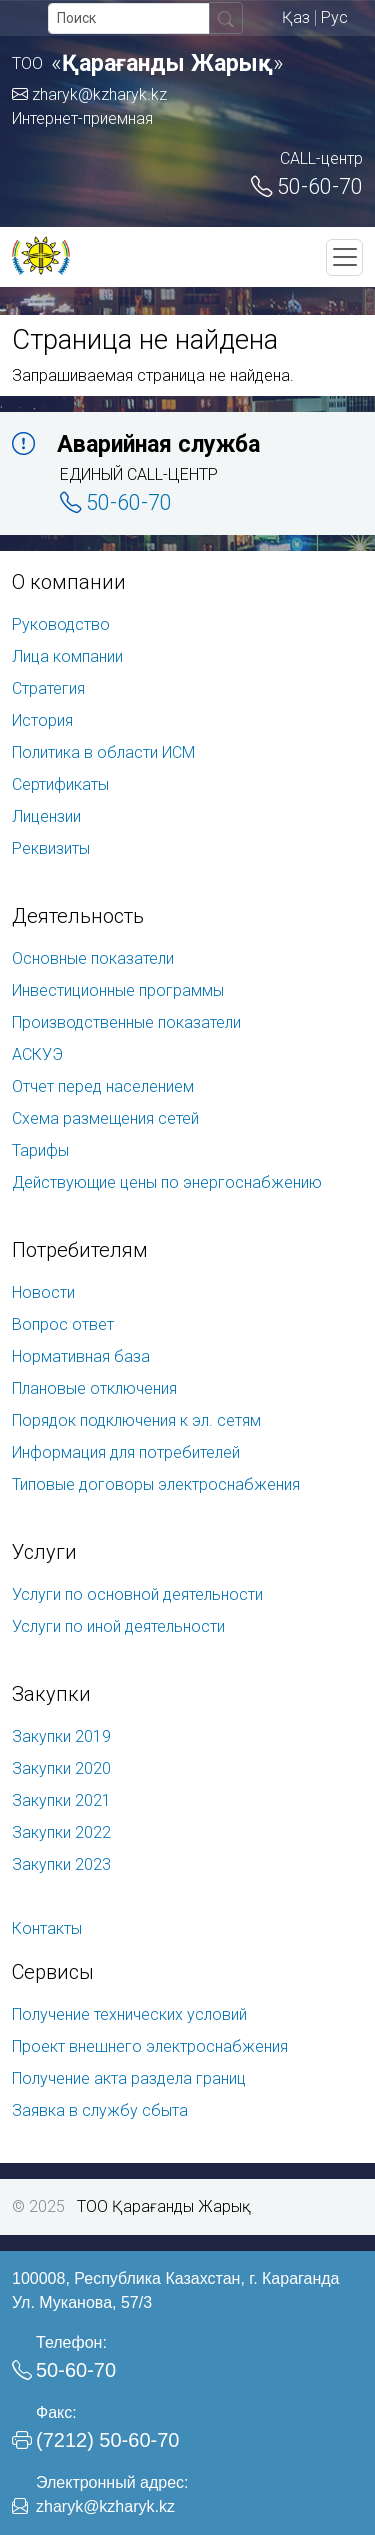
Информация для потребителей (126, 1452)
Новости (43, 1292)
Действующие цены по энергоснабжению (167, 1182)
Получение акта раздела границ (129, 2078)
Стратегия (48, 688)
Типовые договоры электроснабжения (156, 1484)
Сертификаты (60, 784)
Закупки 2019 (61, 1736)
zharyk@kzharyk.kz (89, 94)
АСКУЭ (37, 1054)
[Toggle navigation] (344, 257)
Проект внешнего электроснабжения (150, 2046)
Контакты (47, 1928)
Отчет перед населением (103, 1086)
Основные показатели (93, 958)
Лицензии (46, 816)
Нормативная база (81, 1356)
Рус (334, 17)
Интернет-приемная (82, 118)
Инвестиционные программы (118, 990)
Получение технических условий (129, 2014)
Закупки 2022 (61, 1832)
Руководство (61, 624)
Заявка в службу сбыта (100, 2110)
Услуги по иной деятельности (118, 1626)
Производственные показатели (126, 1022)
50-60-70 (307, 186)
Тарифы (40, 1150)
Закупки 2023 (61, 1864)
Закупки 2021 (61, 1800)
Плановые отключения (94, 1388)
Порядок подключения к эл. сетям (136, 1420)
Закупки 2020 (61, 1768)
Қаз (296, 17)
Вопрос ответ (63, 1324)
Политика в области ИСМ (103, 752)
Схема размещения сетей (105, 1118)
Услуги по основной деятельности (137, 1594)
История (42, 720)
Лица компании (67, 656)
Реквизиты (51, 848)
